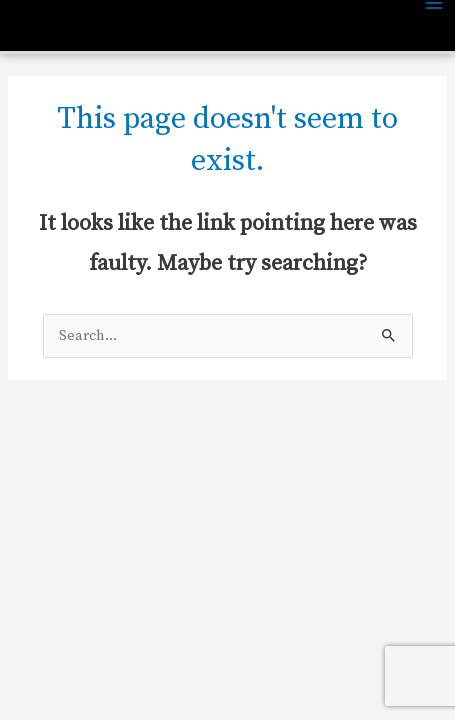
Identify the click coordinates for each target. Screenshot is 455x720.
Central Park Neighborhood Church (143, 28)
